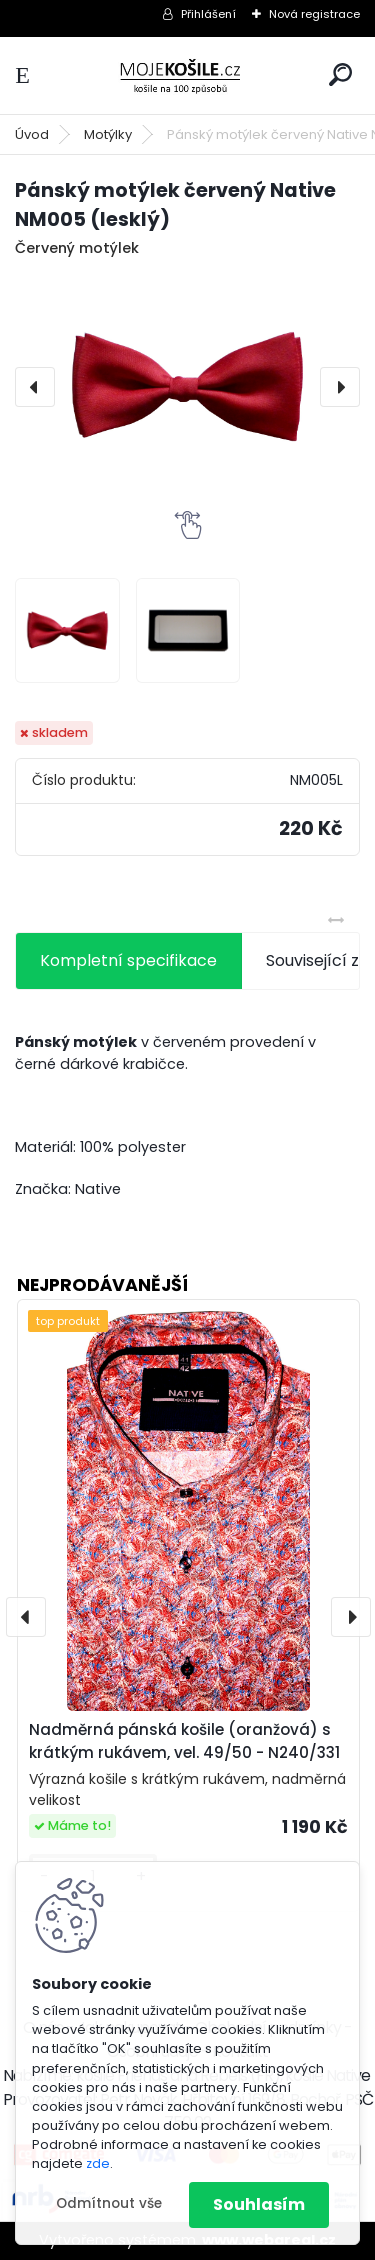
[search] (340, 74)
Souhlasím (259, 2204)
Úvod (32, 134)
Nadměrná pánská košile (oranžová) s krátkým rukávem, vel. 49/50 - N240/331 (184, 1741)
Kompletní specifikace (128, 960)
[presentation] (35, 387)
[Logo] (188, 75)
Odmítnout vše (109, 2203)
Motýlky (108, 134)
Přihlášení (208, 14)
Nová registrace (314, 14)
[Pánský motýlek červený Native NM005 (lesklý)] (187, 386)
